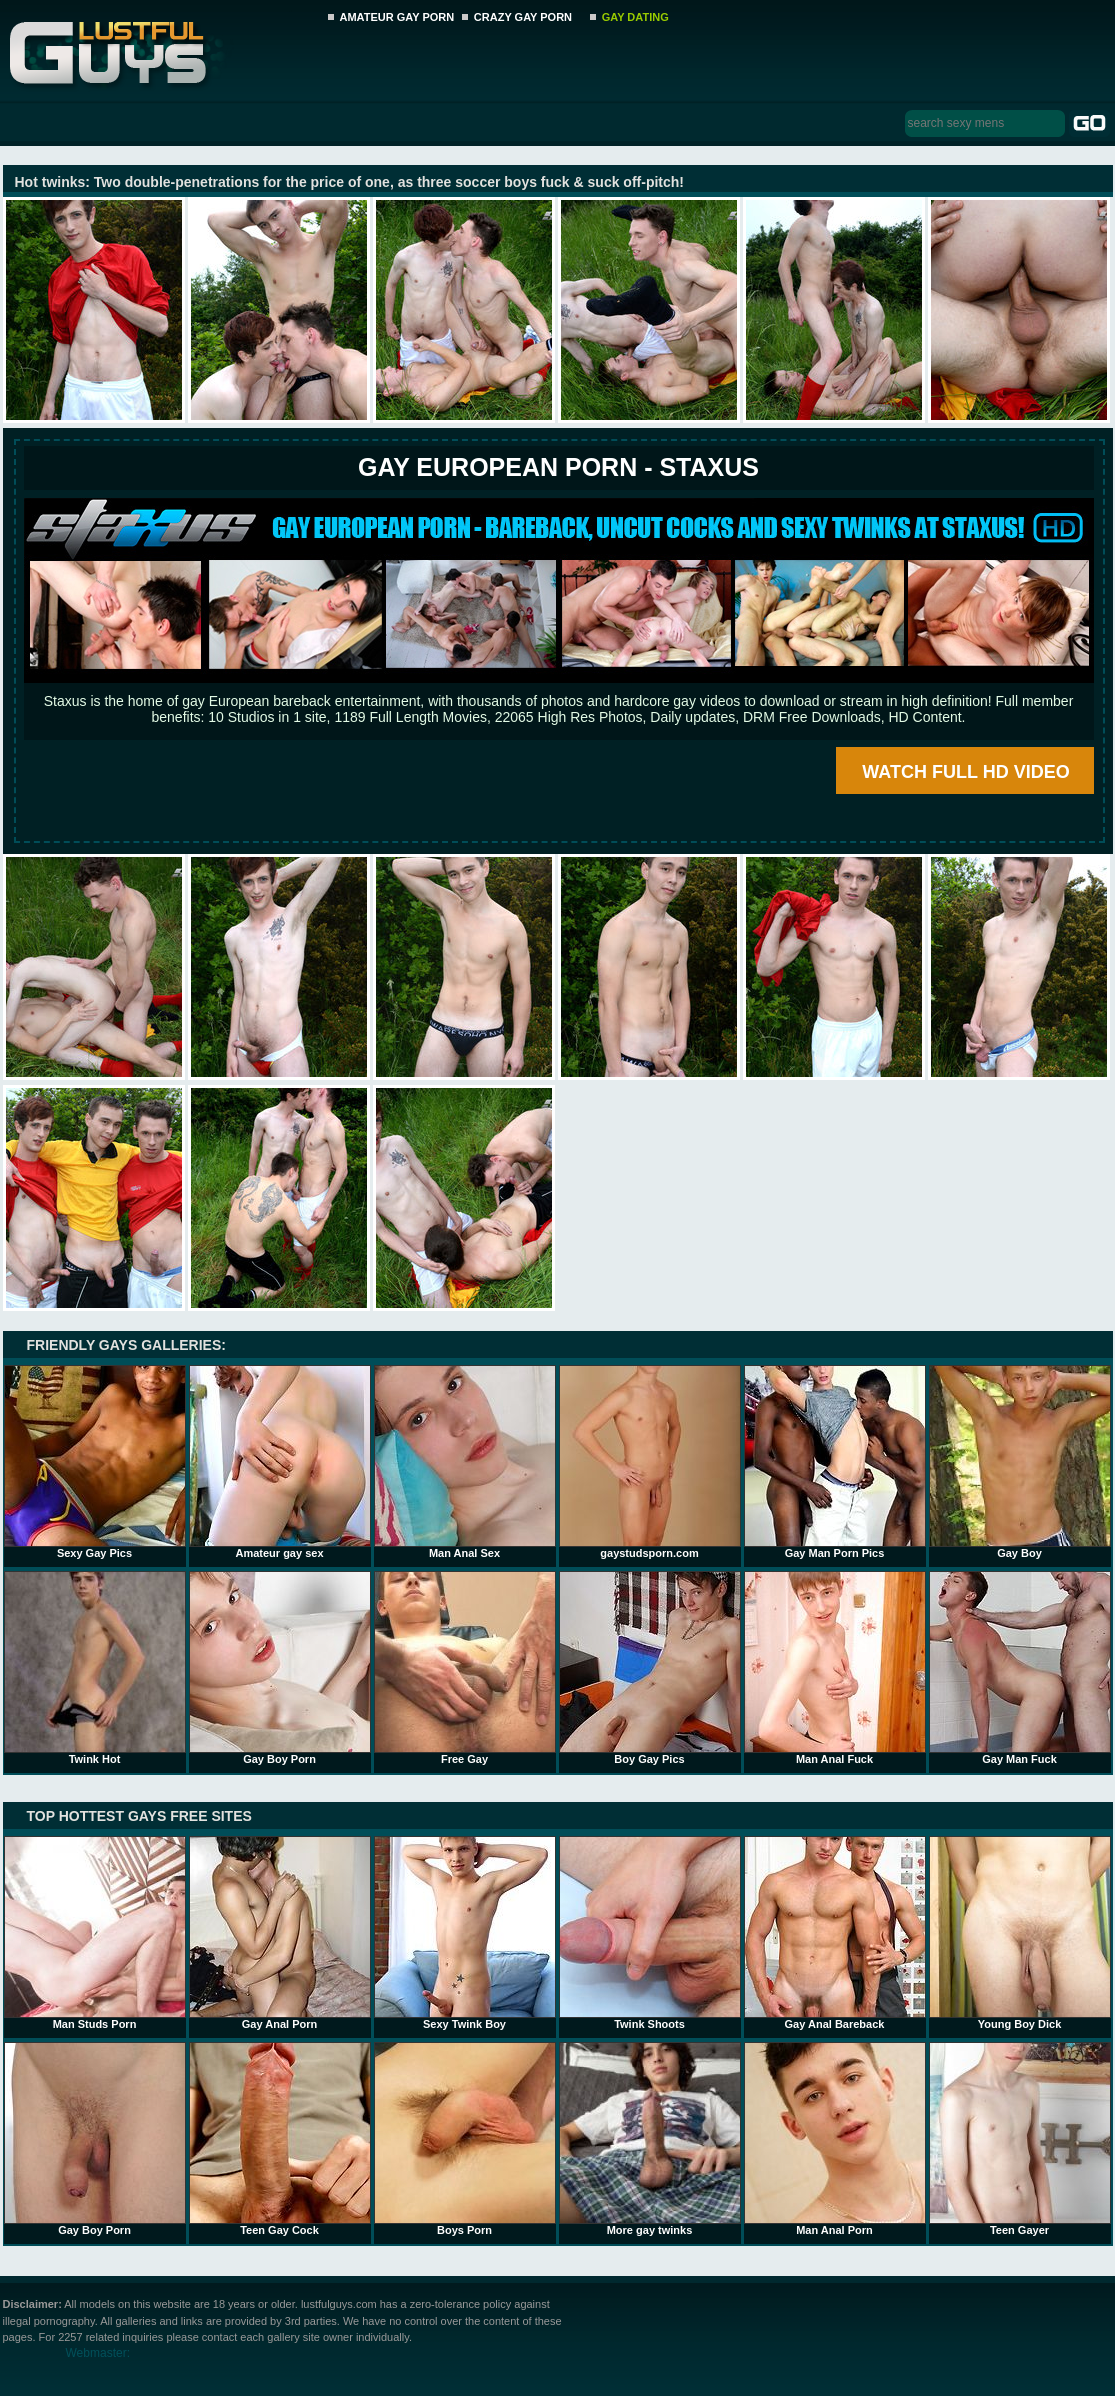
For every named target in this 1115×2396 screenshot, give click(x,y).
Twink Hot (95, 1668)
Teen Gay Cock (280, 2139)
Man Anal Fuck (835, 1668)
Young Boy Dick (1020, 1933)
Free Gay (465, 1668)
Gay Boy (1020, 1462)
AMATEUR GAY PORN (397, 17)
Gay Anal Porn (280, 1933)
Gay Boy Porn (280, 1668)
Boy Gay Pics (650, 1668)
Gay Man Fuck (1020, 1668)
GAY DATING (635, 17)
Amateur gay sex (280, 1462)
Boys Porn (465, 2139)
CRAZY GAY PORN (523, 17)
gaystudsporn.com (650, 1462)
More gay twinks (650, 2139)
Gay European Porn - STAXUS (558, 467)
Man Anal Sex (465, 1462)
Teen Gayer (1020, 2139)
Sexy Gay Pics (95, 1462)
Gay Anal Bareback (835, 1933)
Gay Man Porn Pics (835, 1462)
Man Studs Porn (95, 1933)
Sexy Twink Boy (465, 1933)
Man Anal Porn (835, 2139)
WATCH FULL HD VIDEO (965, 772)
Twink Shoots (650, 1933)
